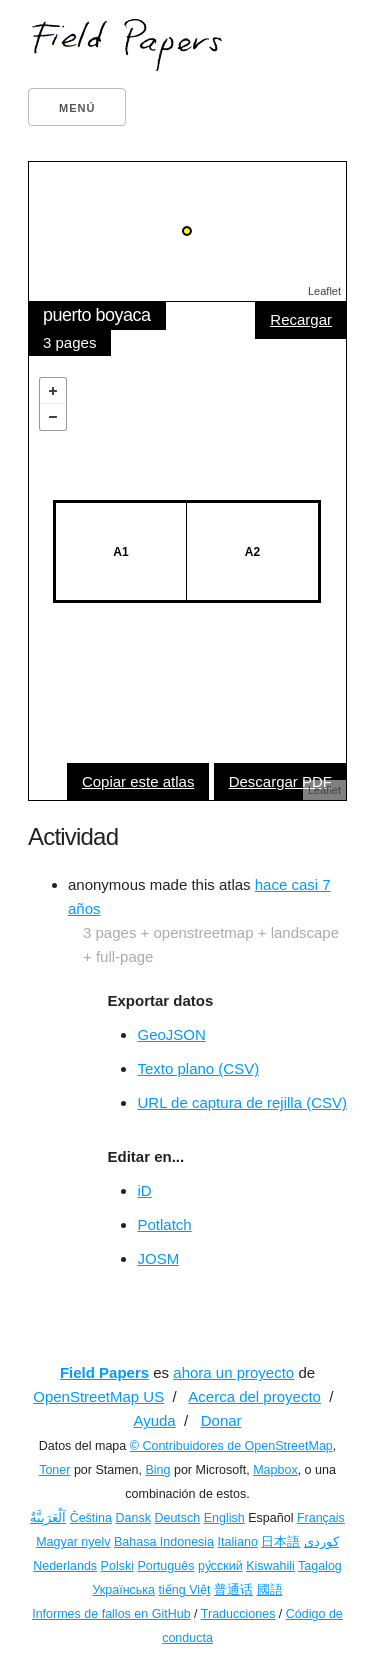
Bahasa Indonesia (164, 1542)
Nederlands (65, 1566)
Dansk (133, 1518)
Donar (221, 1420)
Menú (77, 108)
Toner (54, 1470)
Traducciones (238, 1614)
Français (321, 1518)
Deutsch (177, 1518)
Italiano (238, 1542)
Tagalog (320, 1566)
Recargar (301, 319)
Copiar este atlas (138, 781)
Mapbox (275, 1470)
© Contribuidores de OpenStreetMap (231, 1446)
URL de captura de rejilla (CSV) (242, 1102)
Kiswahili (270, 1566)
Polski (117, 1566)
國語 (270, 1590)
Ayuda (154, 1420)
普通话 (233, 1590)
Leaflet (324, 291)
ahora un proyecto (233, 1372)
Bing (157, 1470)
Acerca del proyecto (254, 1396)
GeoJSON (171, 1034)
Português (165, 1566)
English (224, 1518)
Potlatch (164, 1224)
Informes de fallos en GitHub (111, 1614)
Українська (123, 1590)
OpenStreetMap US (98, 1396)
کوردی (321, 1542)
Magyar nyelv (73, 1542)
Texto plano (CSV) (198, 1068)
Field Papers (104, 1372)
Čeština (91, 1518)
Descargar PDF (280, 781)
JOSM (158, 1258)
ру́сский (220, 1566)
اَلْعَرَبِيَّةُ (48, 1518)
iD (144, 1190)
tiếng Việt (185, 1590)
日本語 (280, 1542)
